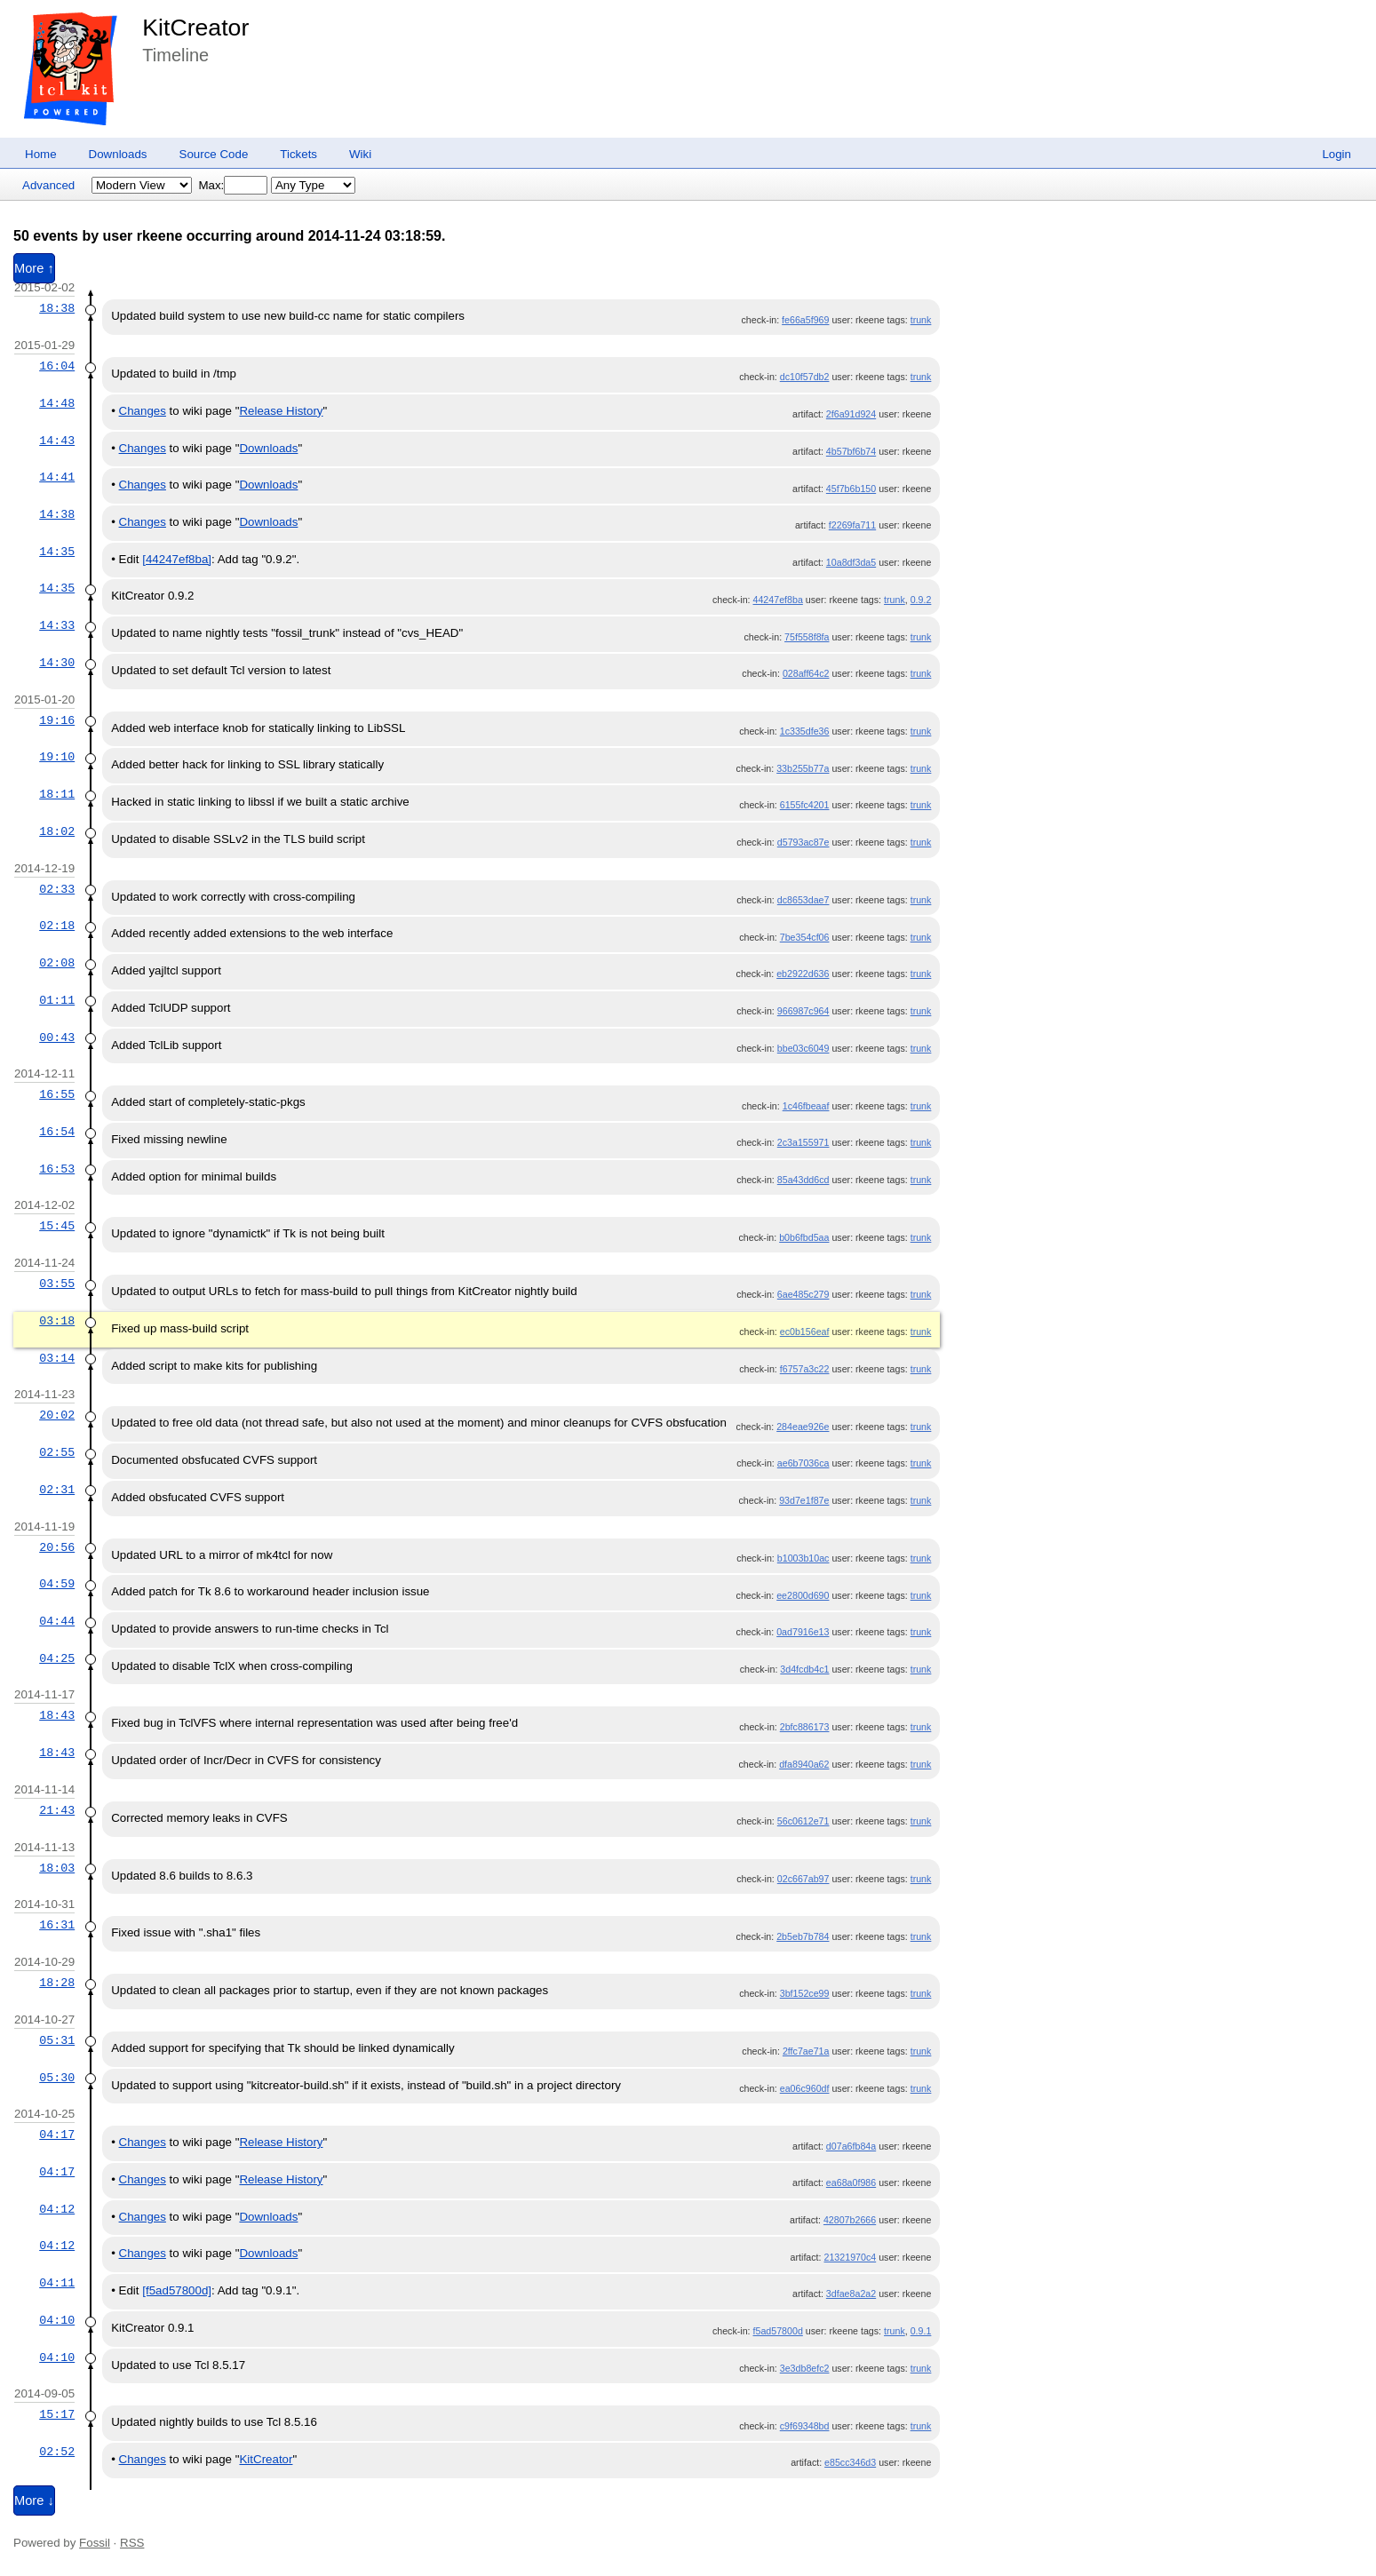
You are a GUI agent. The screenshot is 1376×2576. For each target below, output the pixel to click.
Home (41, 154)
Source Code (214, 154)
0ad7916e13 (802, 1631)
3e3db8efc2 (805, 2368)
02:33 (57, 889)
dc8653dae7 (803, 899)
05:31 (57, 2040)
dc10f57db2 (805, 376)
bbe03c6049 (803, 1048)
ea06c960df (805, 2088)
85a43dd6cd (803, 1179)
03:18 (57, 1321)
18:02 (57, 831)
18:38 (57, 308)
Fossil (94, 2542)
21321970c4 (850, 2257)
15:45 (57, 1226)
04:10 (57, 2320)
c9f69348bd (805, 2426)
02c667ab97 (803, 1878)
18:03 (57, 1868)
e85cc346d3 (850, 2462)
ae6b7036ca (803, 1463)
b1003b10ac (803, 1558)
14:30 (57, 663)
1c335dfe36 (805, 731)
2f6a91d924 (851, 414)
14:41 (57, 477)
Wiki (360, 154)
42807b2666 (849, 2219)
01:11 (57, 1000)
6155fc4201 (805, 804)
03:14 (57, 1358)
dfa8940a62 (804, 1764)
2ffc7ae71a (806, 2051)
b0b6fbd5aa (804, 1237)
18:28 (57, 1983)
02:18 (57, 926)
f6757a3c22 (805, 1369)
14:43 (57, 441)
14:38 (57, 514)
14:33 (57, 625)
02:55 (57, 1452)
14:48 (57, 403)
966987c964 (803, 1011)
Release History (280, 410)
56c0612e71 (803, 1821)
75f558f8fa (806, 637)
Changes (142, 410)
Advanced (48, 185)
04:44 (57, 1621)
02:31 (57, 1490)
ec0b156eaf (805, 1331)
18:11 (57, 794)
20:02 (57, 1415)
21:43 (57, 1810)
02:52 (57, 2452)
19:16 (57, 720)
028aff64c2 (806, 673)
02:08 (57, 963)
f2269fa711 (852, 525)
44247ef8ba (778, 599)
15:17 (57, 2414)
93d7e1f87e (804, 1500)
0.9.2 (921, 599)
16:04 (57, 366)
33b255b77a (802, 768)
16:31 (57, 1925)
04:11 (57, 2283)
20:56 (57, 1547)
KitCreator (195, 27)
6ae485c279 (803, 1294)
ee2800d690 (802, 1595)
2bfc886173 (805, 1726)
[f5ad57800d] (176, 2290)
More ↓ (34, 2500)
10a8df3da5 (851, 562)
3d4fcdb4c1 (804, 1669)
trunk (921, 319)
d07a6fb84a (851, 2146)
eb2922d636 (802, 973)
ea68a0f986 (851, 2182)
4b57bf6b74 (851, 451)
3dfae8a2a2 (851, 2293)
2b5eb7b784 (802, 1936)
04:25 (57, 1658)
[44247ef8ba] (176, 559)
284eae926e (802, 1426)
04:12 (57, 2209)
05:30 (57, 2078)
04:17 (57, 2135)
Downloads (118, 154)
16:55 (57, 1094)
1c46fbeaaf (806, 1106)
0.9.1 (921, 2331)
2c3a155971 (803, 1142)
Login (1336, 154)
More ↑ (34, 268)
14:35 (57, 552)
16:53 (57, 1169)
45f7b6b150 (851, 488)
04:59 (57, 1584)
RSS (132, 2542)
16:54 (57, 1132)
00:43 (57, 1038)
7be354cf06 (805, 937)
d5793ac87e (803, 842)
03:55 (57, 1284)
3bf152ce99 (805, 1993)
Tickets (298, 154)
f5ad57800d (778, 2331)
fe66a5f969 (805, 319)
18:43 (57, 1715)
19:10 (57, 757)
